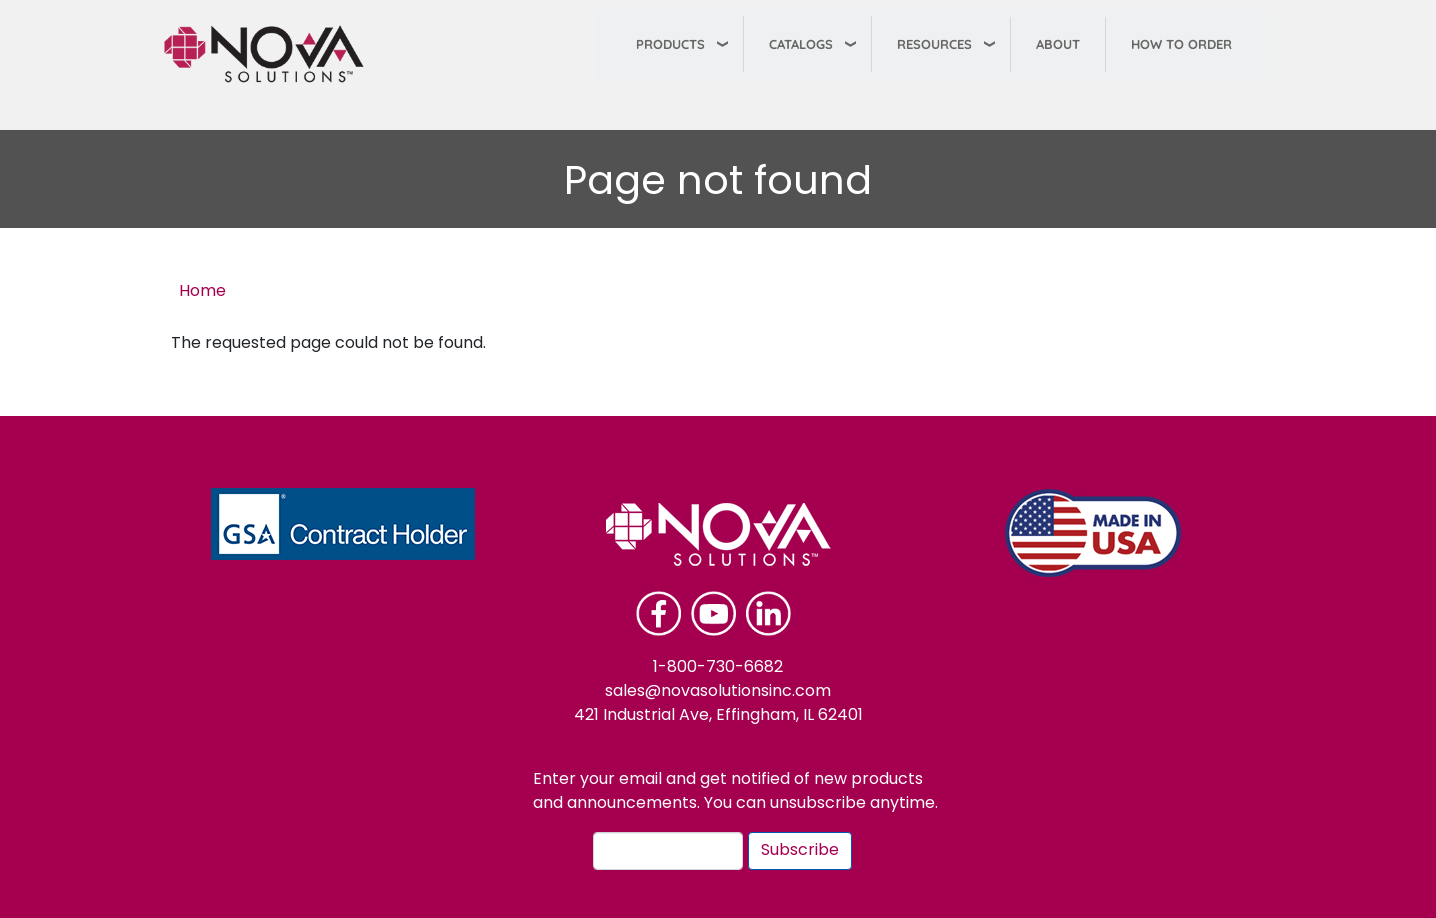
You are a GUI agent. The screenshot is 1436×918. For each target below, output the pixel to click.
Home (202, 292)
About (1058, 44)
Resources (934, 44)
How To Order (1181, 44)
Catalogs (801, 44)
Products (670, 44)
